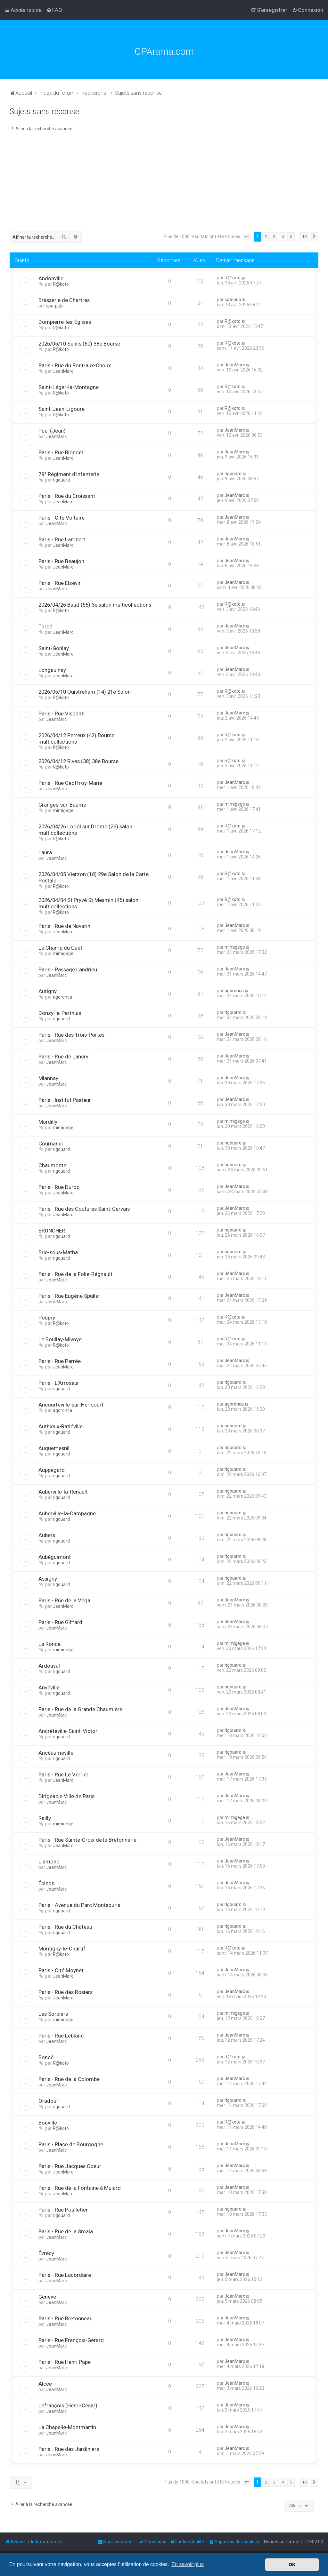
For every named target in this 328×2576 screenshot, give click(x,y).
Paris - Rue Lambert (61, 539)
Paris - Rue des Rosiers (65, 1992)
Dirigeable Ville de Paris (66, 1796)
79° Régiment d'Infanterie (68, 474)
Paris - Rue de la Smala (65, 2231)
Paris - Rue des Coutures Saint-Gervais (84, 1209)
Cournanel (50, 1143)
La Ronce (49, 1644)
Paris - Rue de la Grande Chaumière (80, 1709)
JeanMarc (63, 371)
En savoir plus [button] (187, 2564)
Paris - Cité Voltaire (61, 517)
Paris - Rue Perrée (59, 1361)
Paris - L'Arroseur (58, 1383)
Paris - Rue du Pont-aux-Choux (74, 365)
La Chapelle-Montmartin (67, 2427)
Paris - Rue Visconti (61, 713)
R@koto (61, 284)
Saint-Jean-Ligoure (61, 409)
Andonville (50, 278)
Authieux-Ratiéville (60, 1426)
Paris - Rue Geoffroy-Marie (70, 783)
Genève (47, 2296)
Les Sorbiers (53, 2014)
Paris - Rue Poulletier (63, 2209)
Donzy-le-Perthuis (59, 1013)
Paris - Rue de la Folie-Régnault (75, 1274)
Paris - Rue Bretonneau (65, 2318)
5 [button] (291, 236)
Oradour (48, 2101)
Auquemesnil (54, 1448)
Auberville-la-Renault (63, 1491)
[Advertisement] (164, 183)
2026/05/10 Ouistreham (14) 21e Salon (84, 692)
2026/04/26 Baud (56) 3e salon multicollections (94, 605)
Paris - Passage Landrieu (67, 969)
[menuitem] (54, 9)
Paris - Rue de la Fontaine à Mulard (79, 2188)
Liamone (48, 1861)
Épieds (46, 1883)
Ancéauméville (55, 1753)
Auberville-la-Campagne (67, 1513)
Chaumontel (53, 1165)
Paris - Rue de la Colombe (69, 2079)
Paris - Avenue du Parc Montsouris (79, 1905)
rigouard (61, 480)
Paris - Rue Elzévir (59, 583)
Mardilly (47, 1122)
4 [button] (283, 236)
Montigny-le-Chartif (62, 1948)
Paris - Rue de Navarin (64, 926)
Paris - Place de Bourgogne (70, 2144)
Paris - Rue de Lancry (63, 1056)
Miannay (48, 1078)
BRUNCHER (51, 1230)
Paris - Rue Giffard (60, 1622)
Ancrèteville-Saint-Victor (67, 1731)
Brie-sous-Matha (58, 1252)
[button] (247, 237)
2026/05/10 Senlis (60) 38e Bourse (79, 343)
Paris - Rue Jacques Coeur (69, 2166)
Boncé (45, 2057)
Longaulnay (52, 670)
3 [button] (274, 236)
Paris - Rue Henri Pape (64, 2362)
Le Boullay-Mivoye (60, 1339)
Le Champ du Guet (60, 948)
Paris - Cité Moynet (61, 1970)
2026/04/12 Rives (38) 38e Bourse (78, 761)
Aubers (46, 1535)
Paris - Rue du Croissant (66, 496)
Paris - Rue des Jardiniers (68, 2449)
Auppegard (51, 1470)
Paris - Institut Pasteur (64, 1100)
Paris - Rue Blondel (60, 452)
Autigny (47, 991)
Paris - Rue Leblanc (61, 2035)
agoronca (62, 997)
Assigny (47, 1578)
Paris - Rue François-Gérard (71, 2340)
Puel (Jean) (52, 430)
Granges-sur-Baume (62, 805)
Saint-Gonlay (53, 648)
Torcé (45, 626)
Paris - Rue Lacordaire (64, 2275)
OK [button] (292, 2564)
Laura (45, 852)
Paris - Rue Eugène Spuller (69, 1296)
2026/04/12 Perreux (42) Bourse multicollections (76, 738)
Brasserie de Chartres (64, 300)
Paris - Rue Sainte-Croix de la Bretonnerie (87, 1840)
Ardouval (49, 1666)
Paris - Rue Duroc (58, 1187)
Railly (44, 1818)
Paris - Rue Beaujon (61, 561)
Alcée (45, 2384)
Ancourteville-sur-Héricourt (70, 1404)
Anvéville (49, 1687)
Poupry (46, 1317)
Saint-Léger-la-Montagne (68, 387)
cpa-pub (54, 305)
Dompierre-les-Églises (64, 322)
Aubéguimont (54, 1557)
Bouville (47, 2122)
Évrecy (46, 2253)
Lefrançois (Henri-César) (67, 2405)
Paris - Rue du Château (65, 1927)
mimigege (63, 810)
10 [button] (304, 236)
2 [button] (266, 236)
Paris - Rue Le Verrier (63, 1774)
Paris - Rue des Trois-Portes (71, 1035)
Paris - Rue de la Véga (64, 1600)
